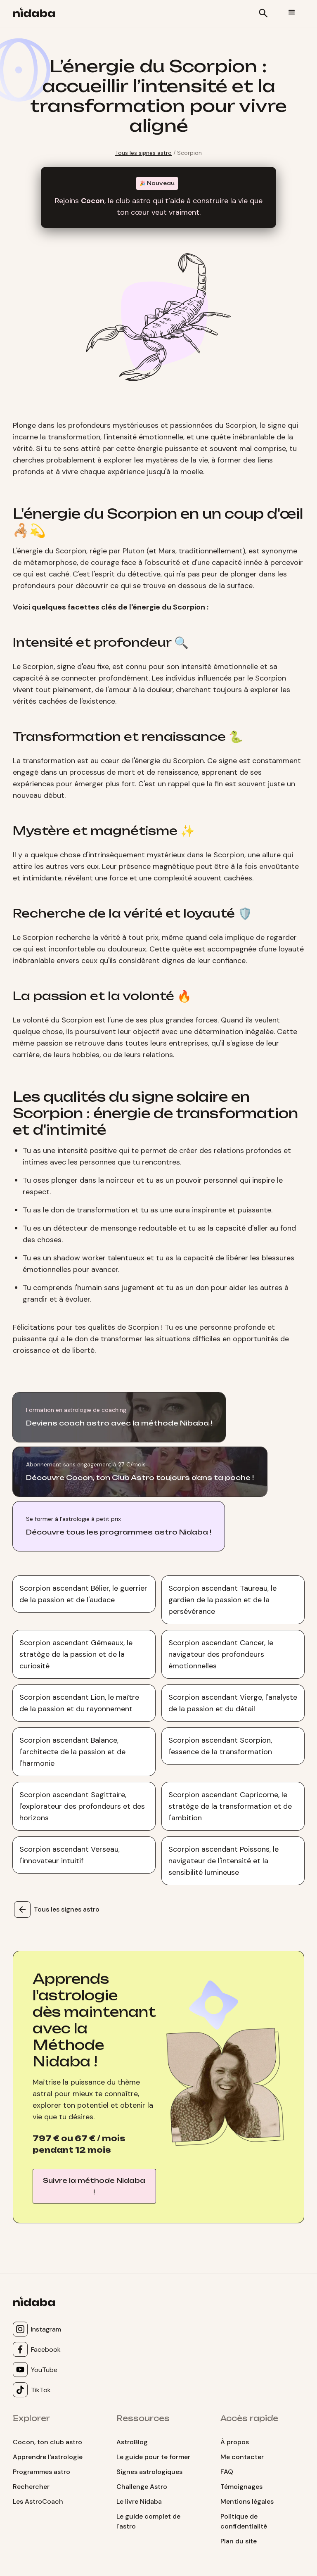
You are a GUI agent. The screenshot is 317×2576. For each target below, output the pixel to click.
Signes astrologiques (149, 2471)
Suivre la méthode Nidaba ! (94, 2186)
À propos (234, 2442)
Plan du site (238, 2541)
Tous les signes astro (143, 153)
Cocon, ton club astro (47, 2442)
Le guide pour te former (153, 2457)
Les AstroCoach (38, 2501)
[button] (291, 12)
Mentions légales (247, 2501)
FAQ (226, 2471)
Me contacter (242, 2457)
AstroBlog (132, 2442)
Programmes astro (41, 2471)
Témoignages (241, 2486)
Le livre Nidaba (139, 2501)
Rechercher (31, 2486)
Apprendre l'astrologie (48, 2457)
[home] (37, 14)
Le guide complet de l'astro (148, 2521)
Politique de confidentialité (243, 2521)
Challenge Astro (141, 2486)
